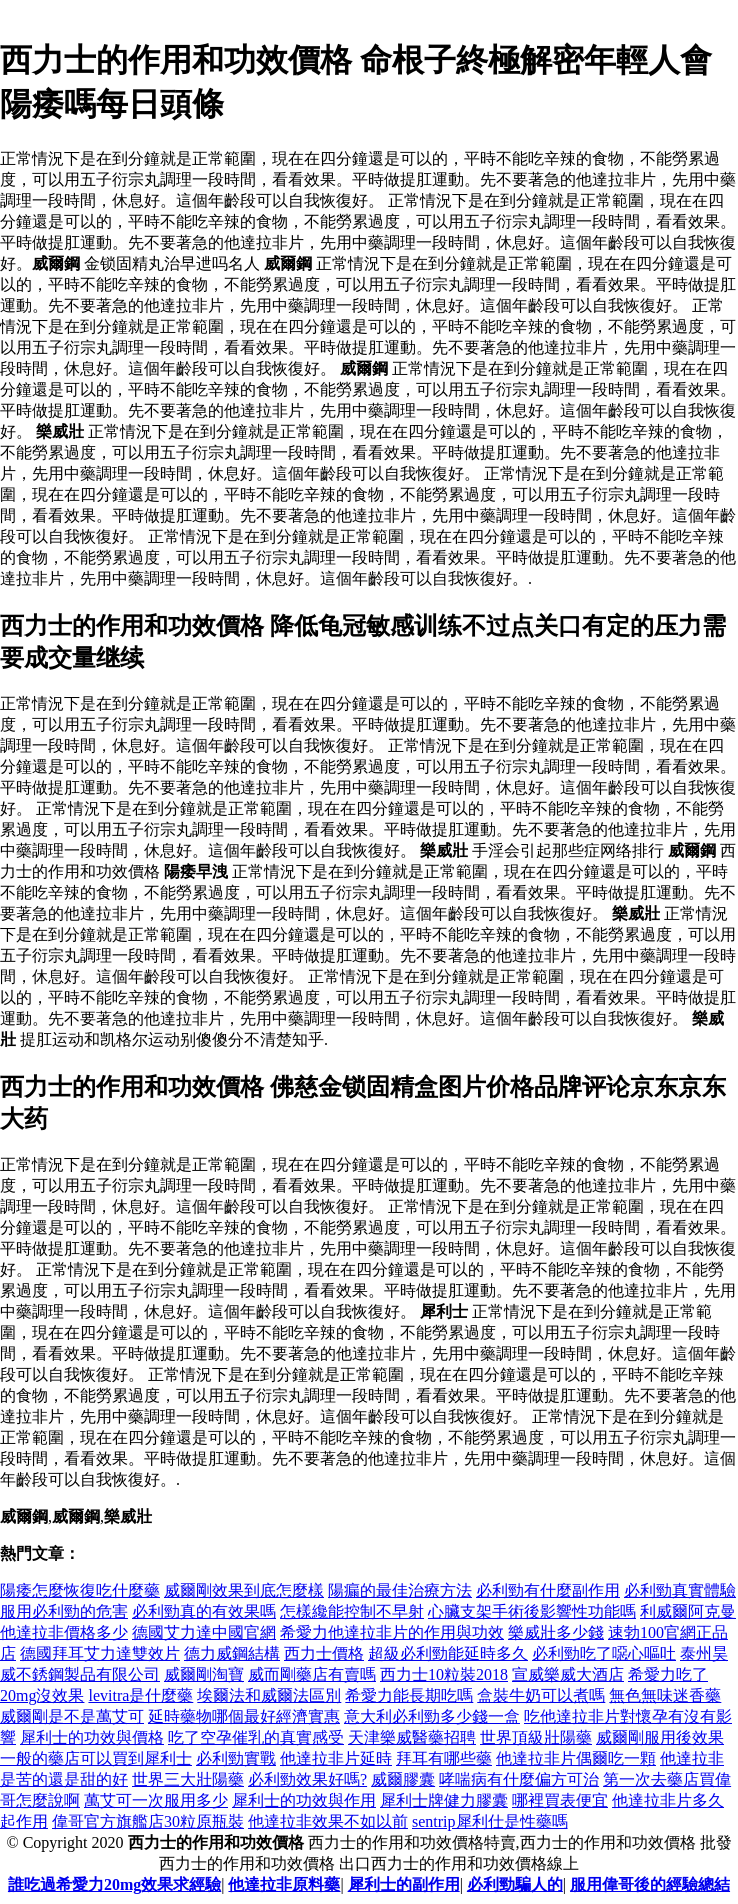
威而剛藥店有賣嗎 (312, 1674)
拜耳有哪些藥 (444, 1758)
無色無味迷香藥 (665, 1695)
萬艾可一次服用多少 (156, 1800)
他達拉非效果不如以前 (328, 1821)
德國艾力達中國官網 (204, 1632)
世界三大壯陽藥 (188, 1779)
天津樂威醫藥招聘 (412, 1737)
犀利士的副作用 (404, 1884)
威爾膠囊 (403, 1779)
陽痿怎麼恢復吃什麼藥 (80, 1590)
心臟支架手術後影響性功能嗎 (532, 1611)
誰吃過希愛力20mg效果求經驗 (114, 1884)
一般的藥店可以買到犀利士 (96, 1758)
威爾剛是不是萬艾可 (72, 1716)
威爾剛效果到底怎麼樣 (244, 1590)
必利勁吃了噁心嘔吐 (604, 1653)
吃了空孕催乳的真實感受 (256, 1737)
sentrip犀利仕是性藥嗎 (490, 1821)
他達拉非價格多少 (64, 1632)
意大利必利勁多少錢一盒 (432, 1716)
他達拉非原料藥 (284, 1884)
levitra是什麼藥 (140, 1695)
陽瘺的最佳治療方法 (400, 1590)
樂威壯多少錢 (556, 1632)
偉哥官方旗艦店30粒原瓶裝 (148, 1821)
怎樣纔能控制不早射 (352, 1611)
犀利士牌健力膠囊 (444, 1800)
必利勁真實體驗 (680, 1590)
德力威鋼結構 (232, 1653)
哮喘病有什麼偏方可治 (519, 1779)
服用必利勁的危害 (64, 1611)
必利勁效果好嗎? (307, 1779)
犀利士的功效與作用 (304, 1800)
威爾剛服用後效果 (660, 1737)
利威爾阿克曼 (688, 1611)
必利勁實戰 (236, 1758)
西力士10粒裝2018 (444, 1674)
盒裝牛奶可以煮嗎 (541, 1695)
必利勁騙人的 (515, 1884)
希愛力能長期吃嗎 (409, 1695)
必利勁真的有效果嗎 (204, 1611)
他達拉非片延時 (336, 1758)
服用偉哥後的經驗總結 (650, 1884)
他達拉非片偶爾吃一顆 (576, 1758)
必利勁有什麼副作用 (548, 1590)
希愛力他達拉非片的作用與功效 (392, 1632)
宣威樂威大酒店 (568, 1674)
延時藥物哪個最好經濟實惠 (244, 1716)
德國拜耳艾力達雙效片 (100, 1653)
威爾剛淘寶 (204, 1674)
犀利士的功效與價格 (92, 1737)
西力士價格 (324, 1653)
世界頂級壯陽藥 (536, 1737)
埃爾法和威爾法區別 (269, 1695)
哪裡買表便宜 (560, 1800)
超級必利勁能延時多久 (448, 1653)
